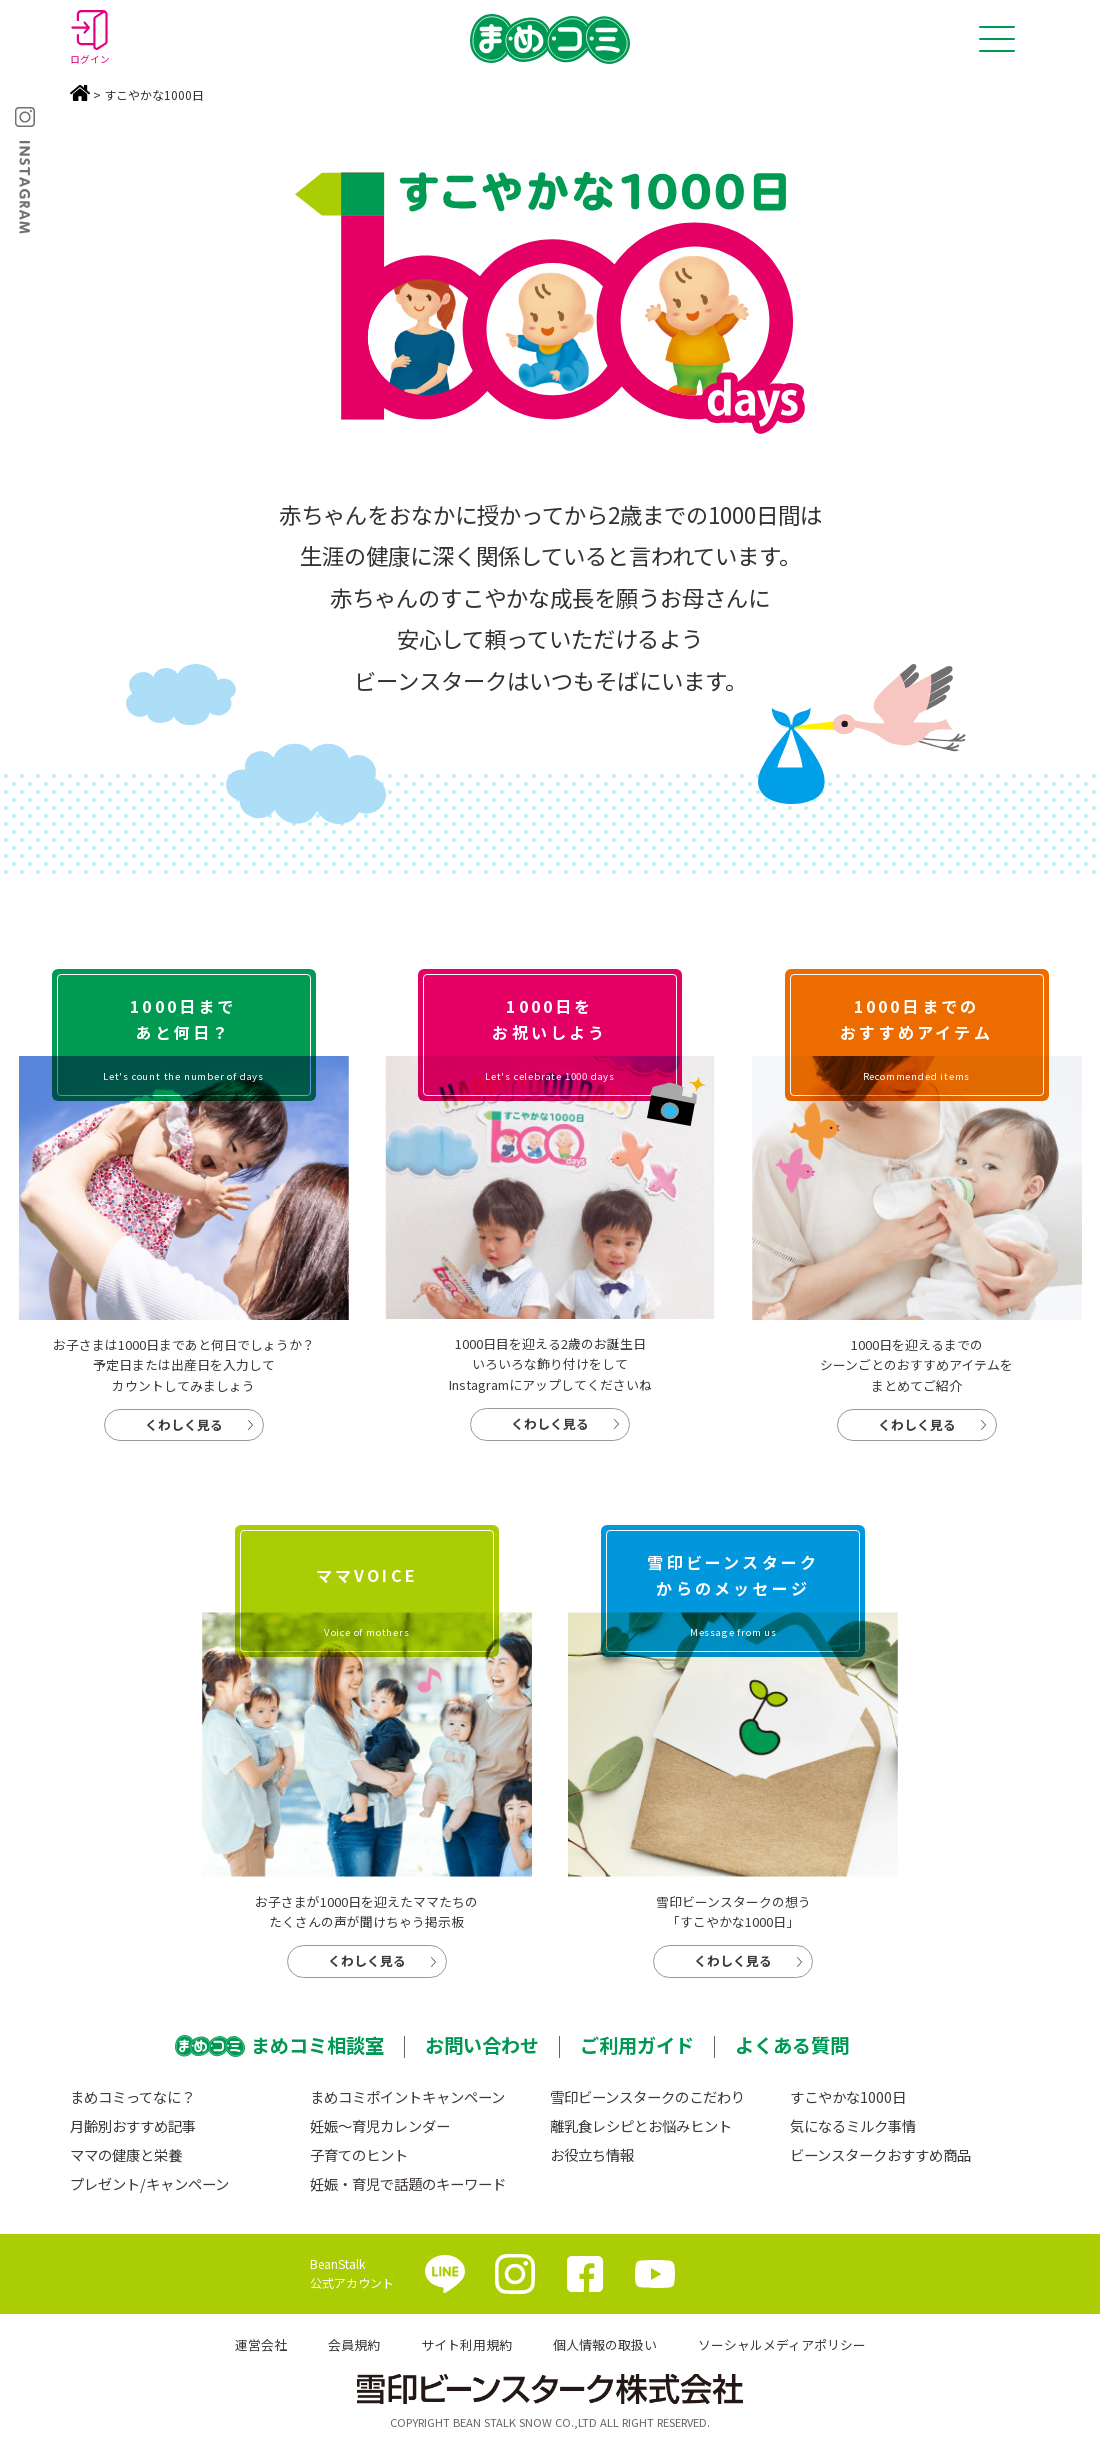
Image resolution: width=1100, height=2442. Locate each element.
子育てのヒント (359, 2154)
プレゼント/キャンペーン (149, 2183)
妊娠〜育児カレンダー (380, 2125)
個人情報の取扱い (605, 2344)
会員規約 (354, 2344)
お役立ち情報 (592, 2154)
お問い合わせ (482, 2045)
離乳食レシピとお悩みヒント (641, 2125)
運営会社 (261, 2344)
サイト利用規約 (466, 2344)
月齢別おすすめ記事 (133, 2125)
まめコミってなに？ (132, 2096)
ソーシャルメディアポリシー (782, 2344)
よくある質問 (792, 2045)
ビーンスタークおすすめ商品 (880, 2154)
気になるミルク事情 (853, 2125)
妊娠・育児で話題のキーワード (408, 2183)
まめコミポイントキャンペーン (407, 2096)
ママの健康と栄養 (126, 2154)
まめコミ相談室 (317, 2045)
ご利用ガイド (637, 2045)
